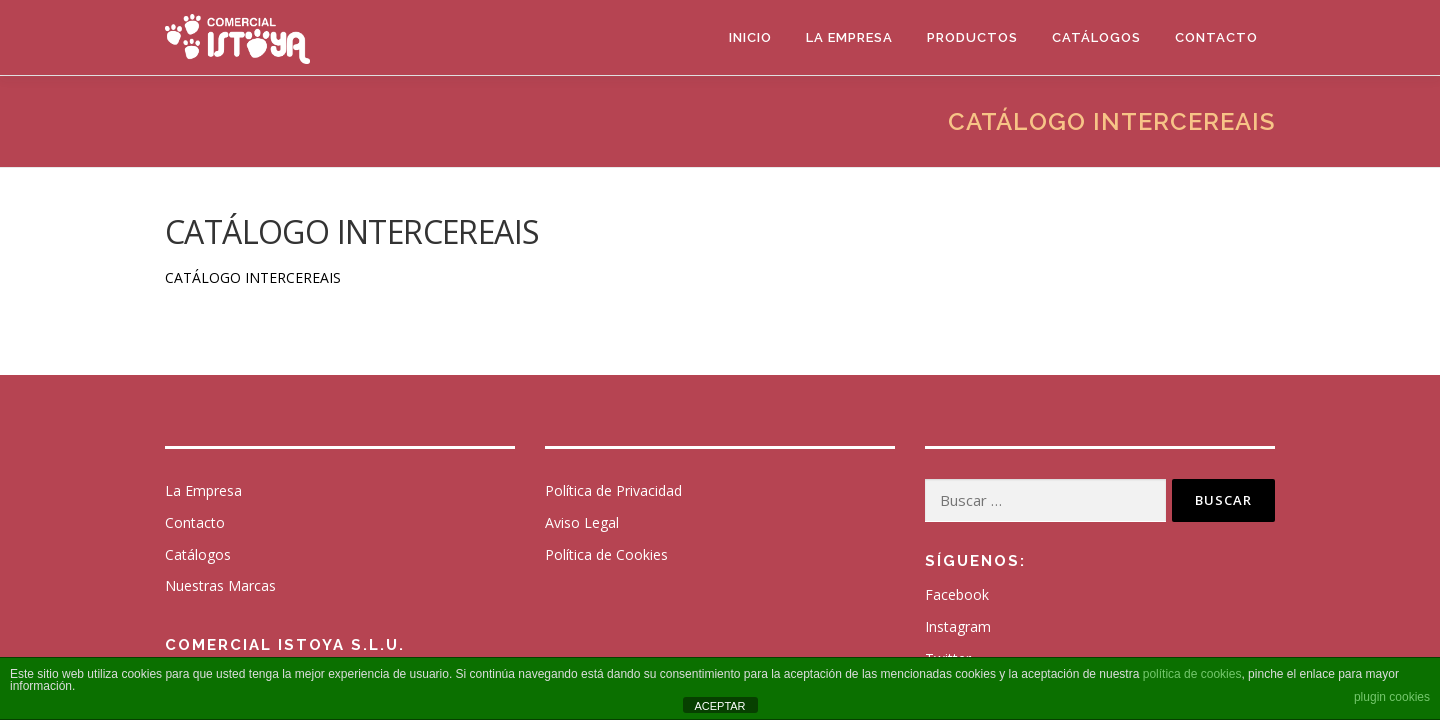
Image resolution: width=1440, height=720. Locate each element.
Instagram (958, 626)
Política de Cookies (606, 554)
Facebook (957, 594)
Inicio (750, 37)
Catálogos (1096, 37)
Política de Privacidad (613, 490)
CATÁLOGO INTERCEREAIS (253, 277)
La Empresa (849, 37)
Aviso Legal (582, 522)
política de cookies (1192, 674)
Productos (972, 37)
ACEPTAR (719, 706)
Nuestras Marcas (220, 585)
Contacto (1216, 37)
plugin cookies (1392, 697)
